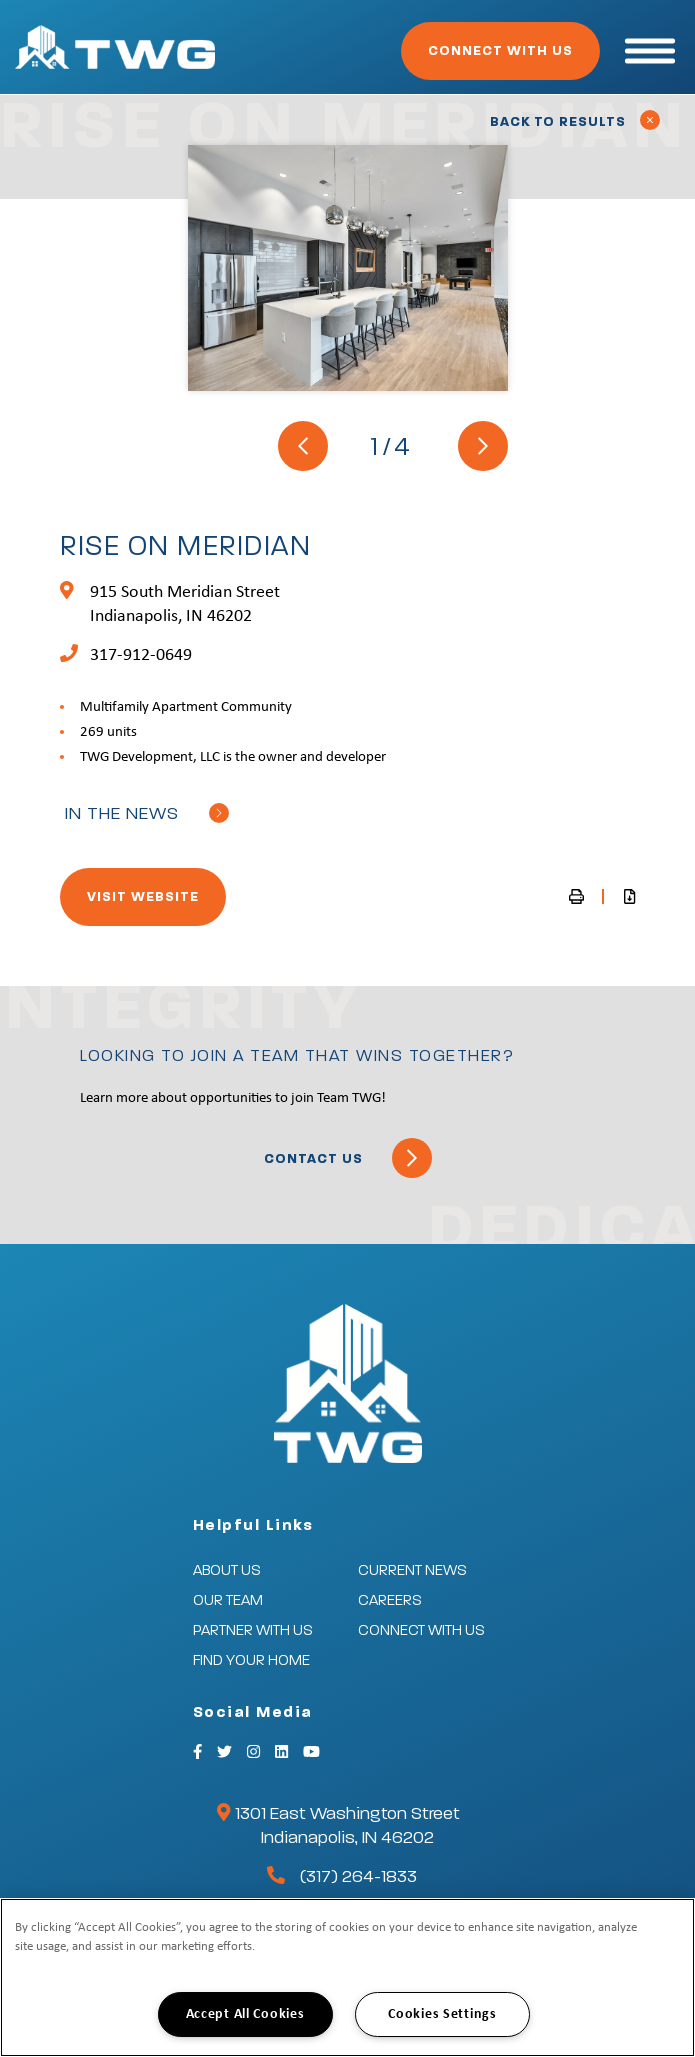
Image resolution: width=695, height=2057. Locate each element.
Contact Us (348, 1158)
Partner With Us (253, 1630)
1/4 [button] (392, 448)
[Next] (483, 446)
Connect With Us (500, 51)
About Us (227, 1570)
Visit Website (143, 897)
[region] (347, 1977)
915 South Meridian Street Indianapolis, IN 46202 (185, 603)
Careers (390, 1600)
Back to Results (575, 120)
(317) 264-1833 (358, 1877)
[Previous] (303, 446)
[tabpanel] (348, 268)
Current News (412, 1570)
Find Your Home (251, 1660)
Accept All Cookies (245, 2014)
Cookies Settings (442, 2014)
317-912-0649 (141, 655)
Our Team (228, 1600)
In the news (147, 813)
